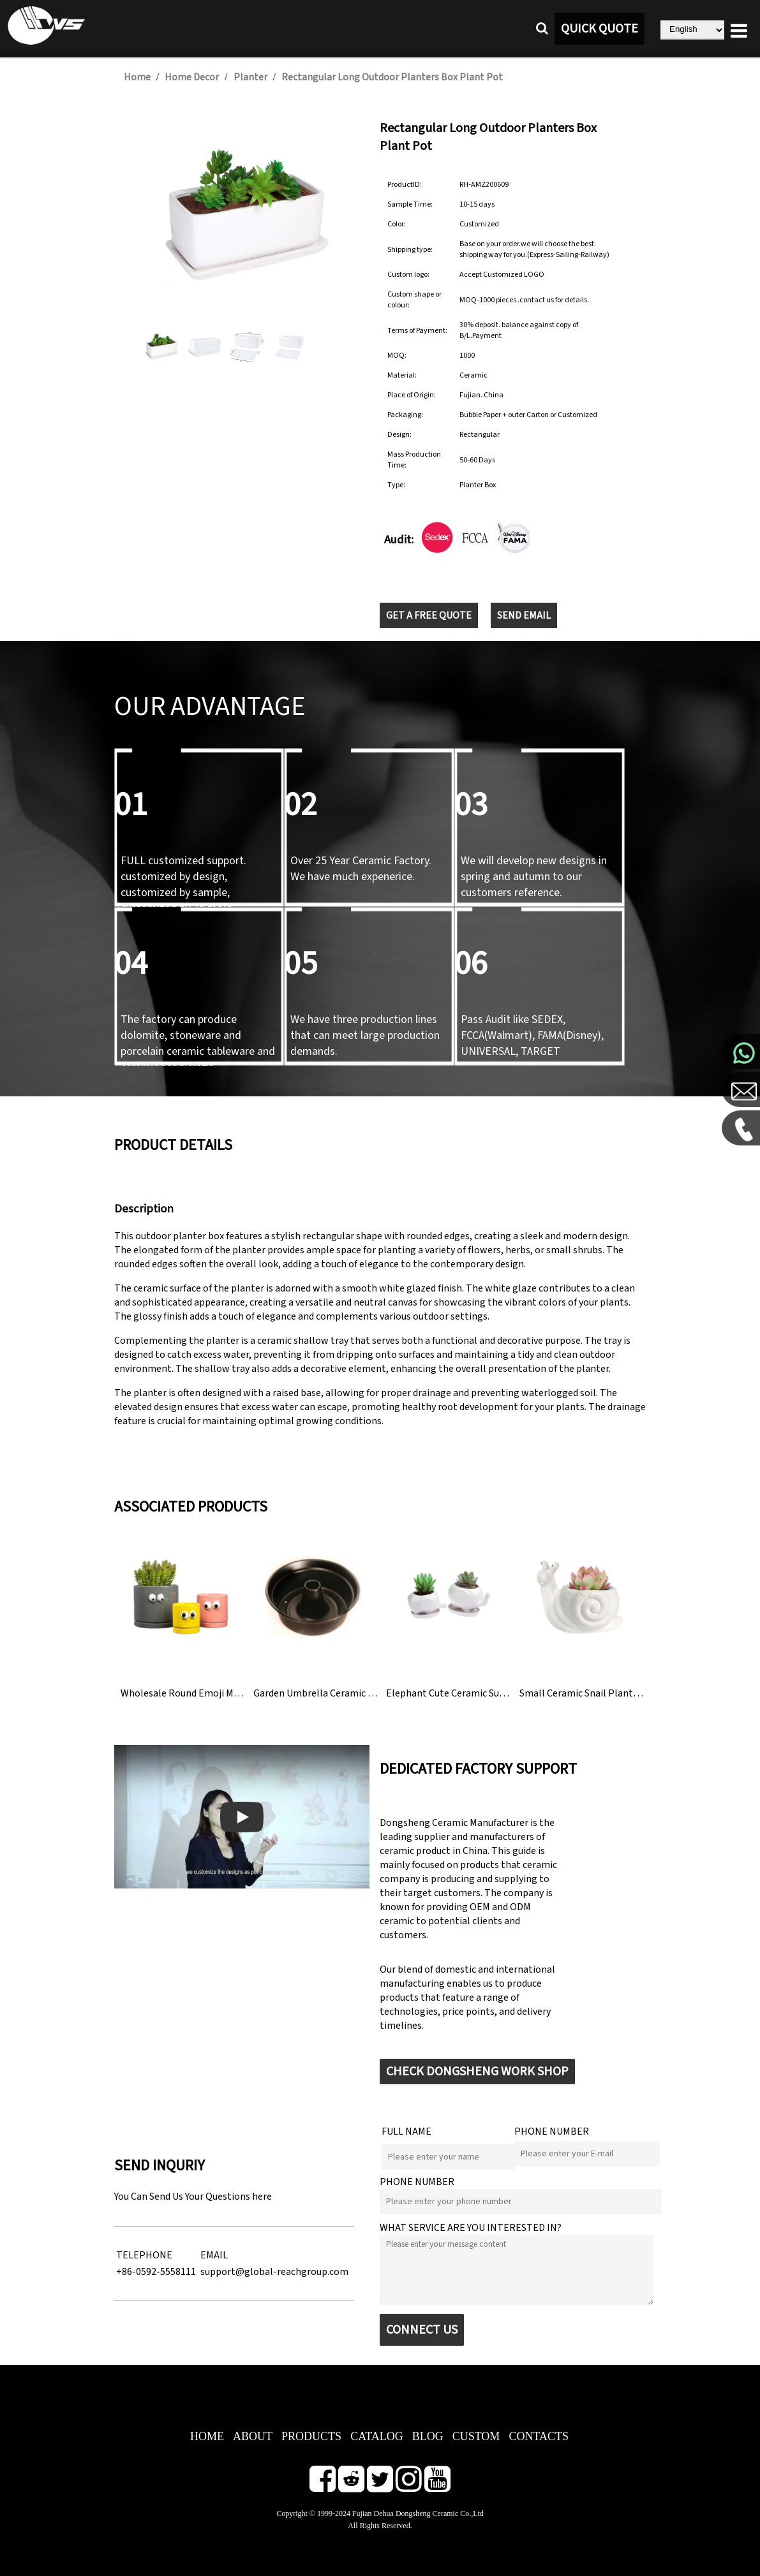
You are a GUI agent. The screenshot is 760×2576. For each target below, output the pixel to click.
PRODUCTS (311, 2436)
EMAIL (214, 2255)
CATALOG (376, 2436)
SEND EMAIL (524, 615)
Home (137, 77)
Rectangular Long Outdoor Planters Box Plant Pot (392, 77)
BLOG (427, 2436)
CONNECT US (422, 2330)
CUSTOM (476, 2436)
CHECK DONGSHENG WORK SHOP (477, 2071)
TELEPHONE (144, 2255)
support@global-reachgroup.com (274, 2272)
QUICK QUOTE (599, 29)
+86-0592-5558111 (156, 2272)
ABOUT (252, 2436)
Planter (250, 77)
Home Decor (192, 77)
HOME (207, 2436)
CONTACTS (539, 2436)
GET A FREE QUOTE (429, 615)
